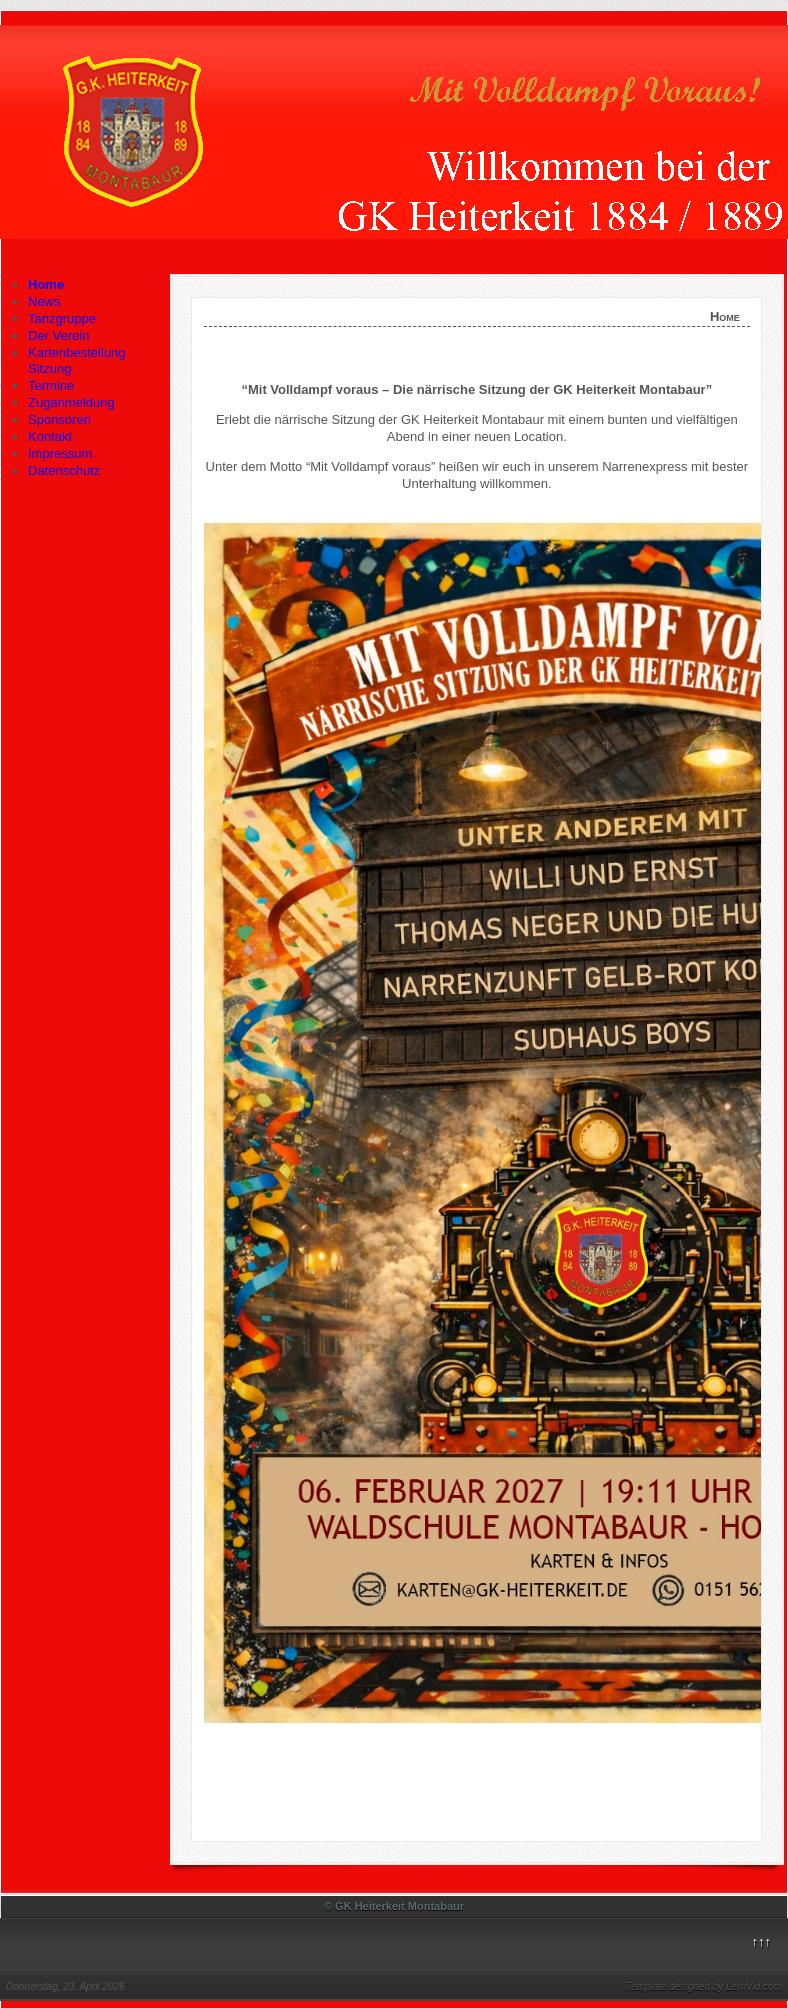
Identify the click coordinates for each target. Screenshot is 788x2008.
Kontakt (50, 436)
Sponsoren (59, 419)
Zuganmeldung (71, 402)
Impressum (60, 453)
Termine (51, 385)
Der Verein (58, 335)
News (44, 301)
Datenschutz (64, 470)
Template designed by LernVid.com (704, 1986)
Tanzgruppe (62, 318)
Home (46, 284)
